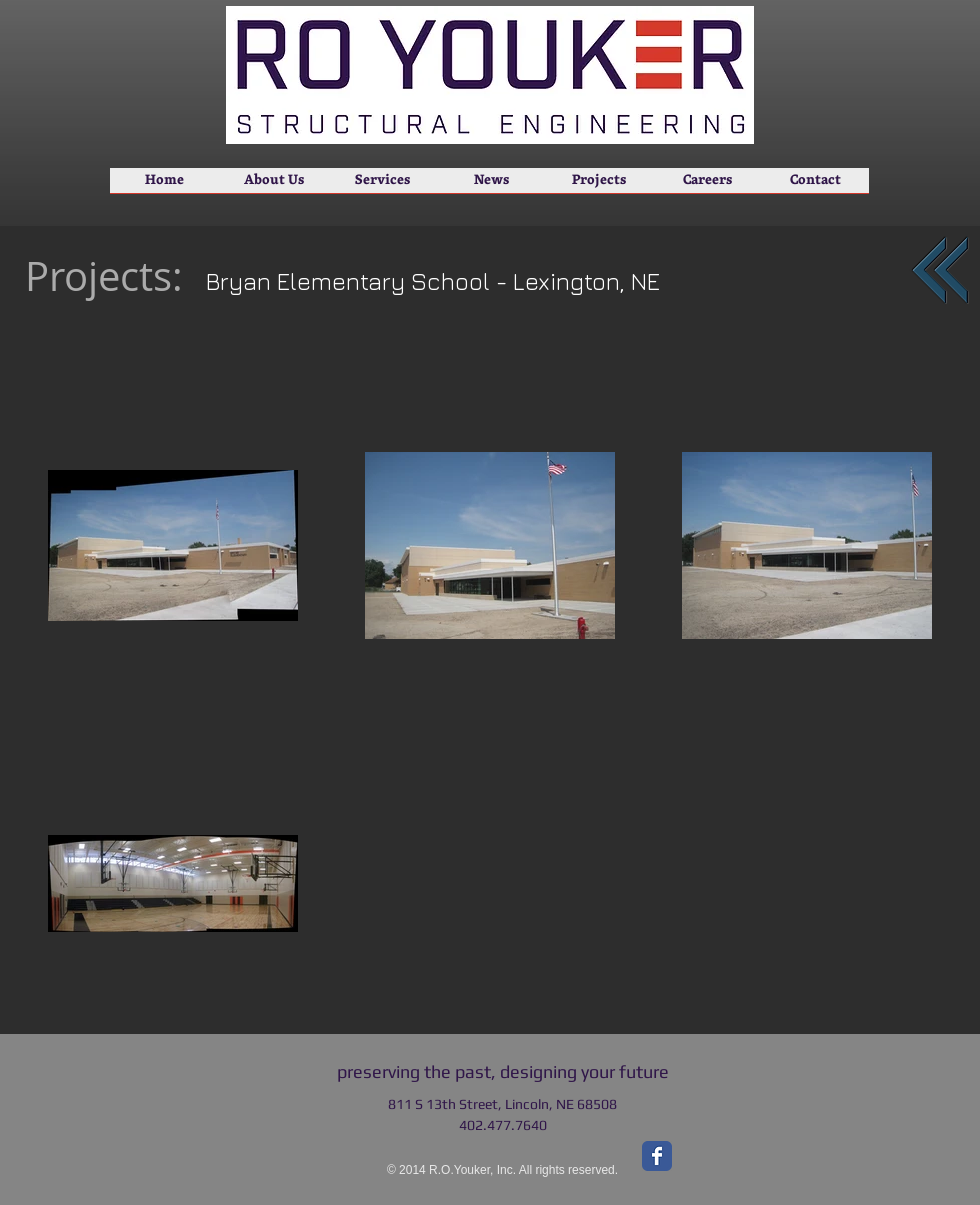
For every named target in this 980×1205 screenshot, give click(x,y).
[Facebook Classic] (657, 1156)
